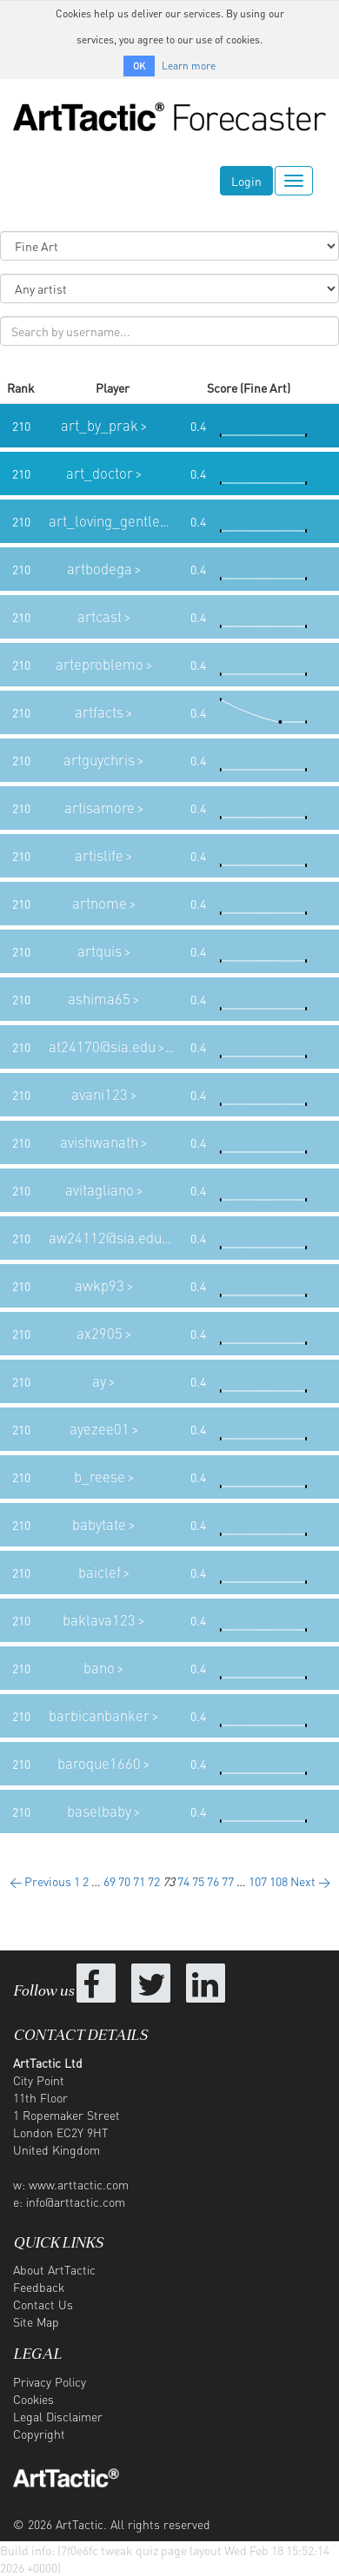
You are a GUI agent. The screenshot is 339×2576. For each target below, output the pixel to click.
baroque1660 (99, 1763)
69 (109, 1881)
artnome (99, 903)
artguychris (99, 760)
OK (139, 66)
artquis (99, 951)
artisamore (99, 807)
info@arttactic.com (75, 2201)
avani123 (99, 1094)
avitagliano (99, 1190)
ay (99, 1381)
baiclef (99, 1572)
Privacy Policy (49, 2381)
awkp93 (99, 1285)
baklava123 (99, 1620)
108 (278, 1881)
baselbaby (99, 1811)
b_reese (99, 1476)
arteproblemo (99, 664)
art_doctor (99, 473)
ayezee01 (100, 1429)
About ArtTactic (54, 2269)
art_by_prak (99, 425)
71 (139, 1881)
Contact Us (43, 2304)
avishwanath (99, 1142)
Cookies (33, 2399)
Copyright (39, 2433)
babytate (99, 1524)
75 (198, 1881)
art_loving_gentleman (119, 521)
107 (258, 1881)
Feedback (38, 2287)
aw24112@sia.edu (105, 1237)
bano (99, 1668)
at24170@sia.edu (102, 1046)
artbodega (99, 569)
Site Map (36, 2321)
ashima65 (99, 999)
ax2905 (99, 1333)
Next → (310, 1881)
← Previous (40, 1881)
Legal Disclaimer (58, 2416)
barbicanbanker (99, 1715)
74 (183, 1881)
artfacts (99, 712)
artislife (99, 855)
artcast (99, 616)
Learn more (189, 65)
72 (154, 1881)
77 (228, 1881)
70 (124, 1881)
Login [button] (246, 181)
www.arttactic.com (79, 2184)
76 (213, 1881)
